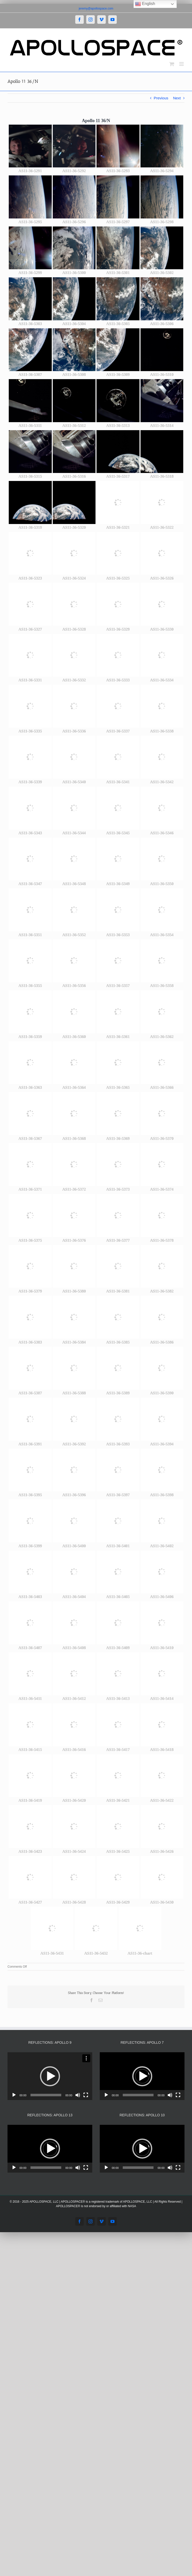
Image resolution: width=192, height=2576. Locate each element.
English (145, 4)
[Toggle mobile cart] (171, 64)
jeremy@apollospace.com (96, 8)
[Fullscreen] (85, 2095)
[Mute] (77, 2095)
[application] (50, 2076)
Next (177, 98)
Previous (161, 98)
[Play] (14, 2095)
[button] (50, 2076)
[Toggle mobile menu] (181, 64)
